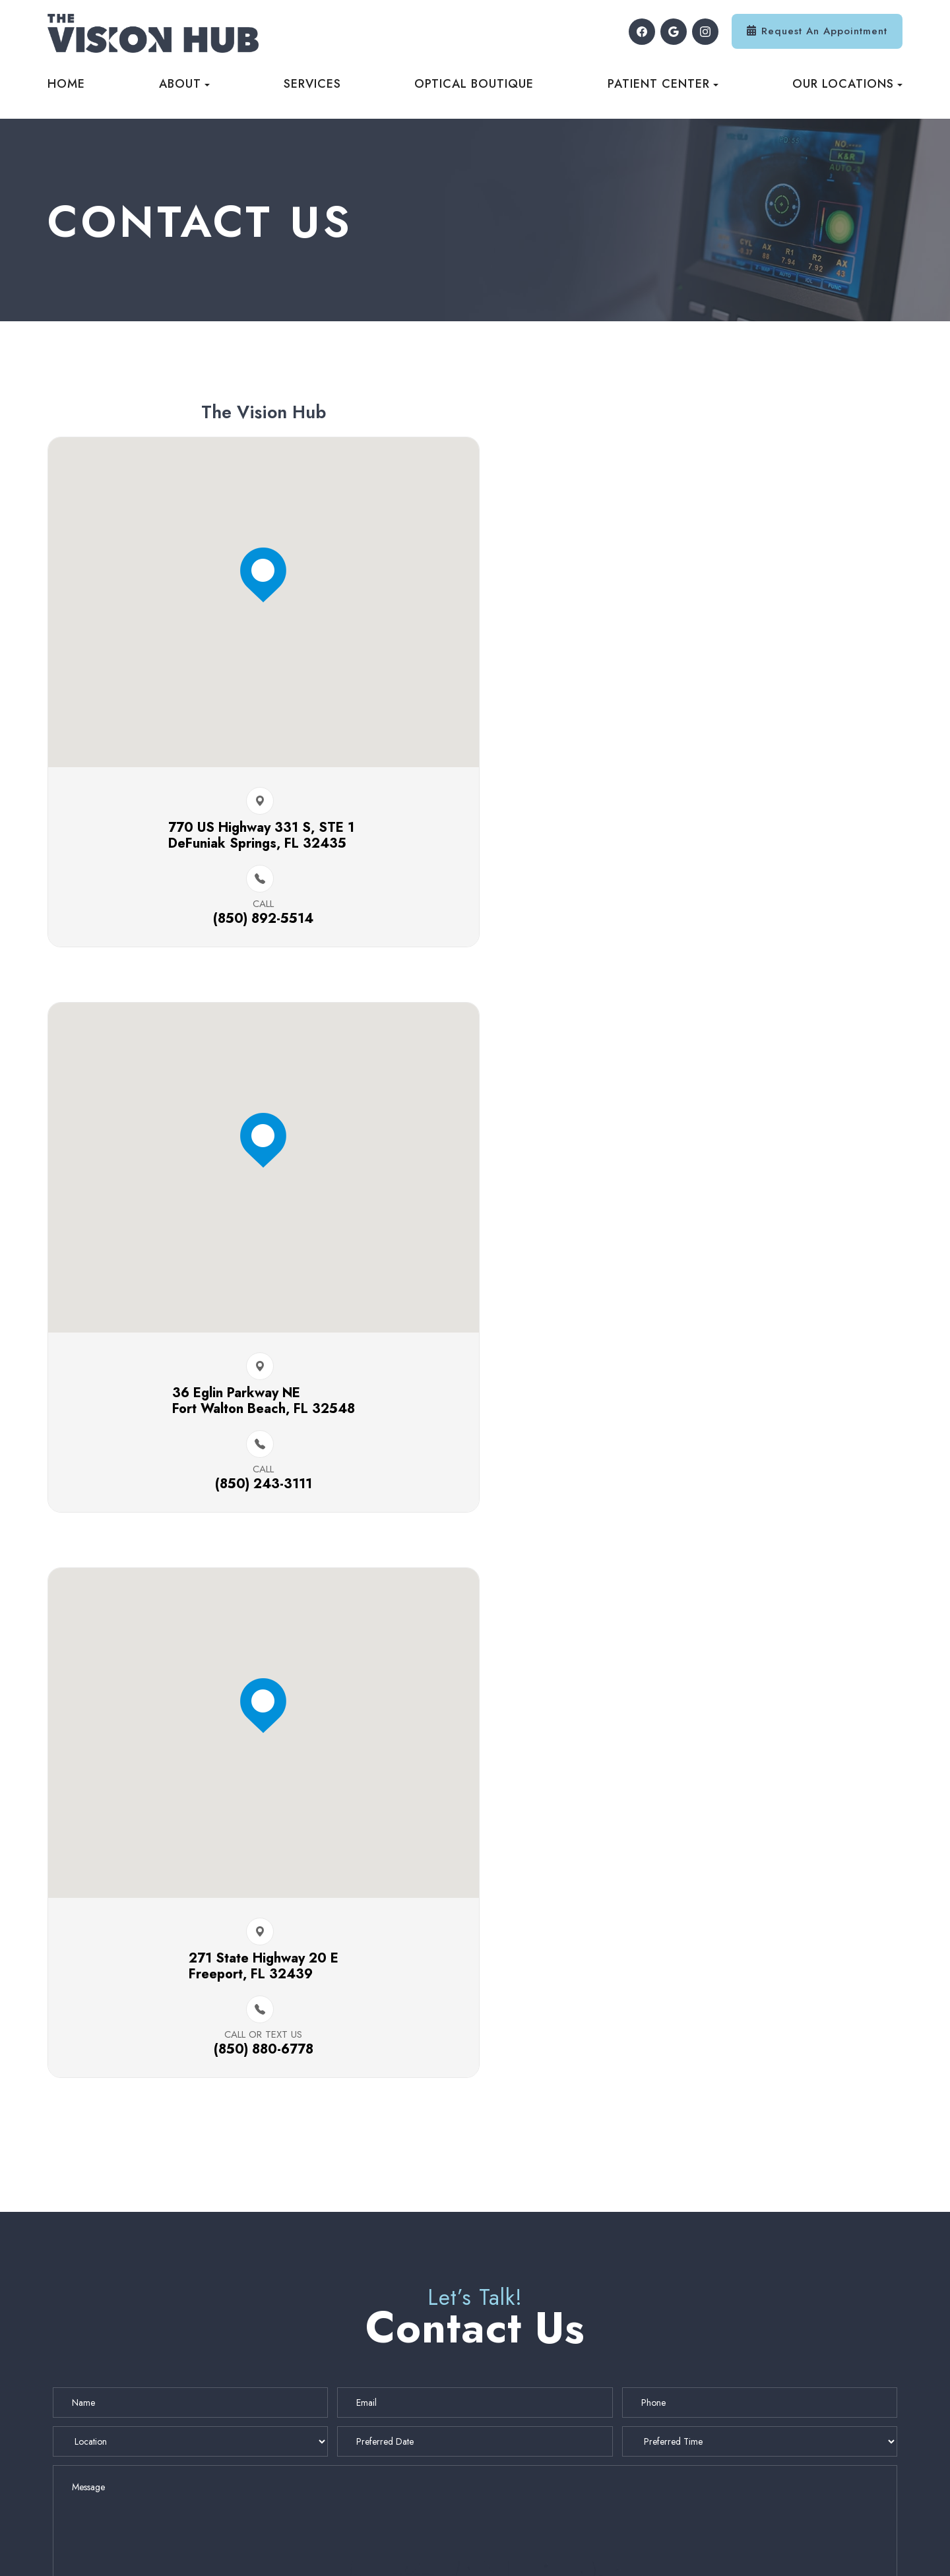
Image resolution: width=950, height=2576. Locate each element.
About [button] (184, 83)
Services (312, 83)
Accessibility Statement (334, 2550)
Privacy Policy (432, 2550)
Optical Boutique (474, 83)
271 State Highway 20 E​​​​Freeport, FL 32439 (250, 1409)
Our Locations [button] (847, 83)
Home (66, 83)
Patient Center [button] (663, 83)
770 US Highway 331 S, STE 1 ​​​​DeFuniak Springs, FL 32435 (250, 847)
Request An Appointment (824, 31)
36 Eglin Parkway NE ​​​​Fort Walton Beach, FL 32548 (700, 847)
